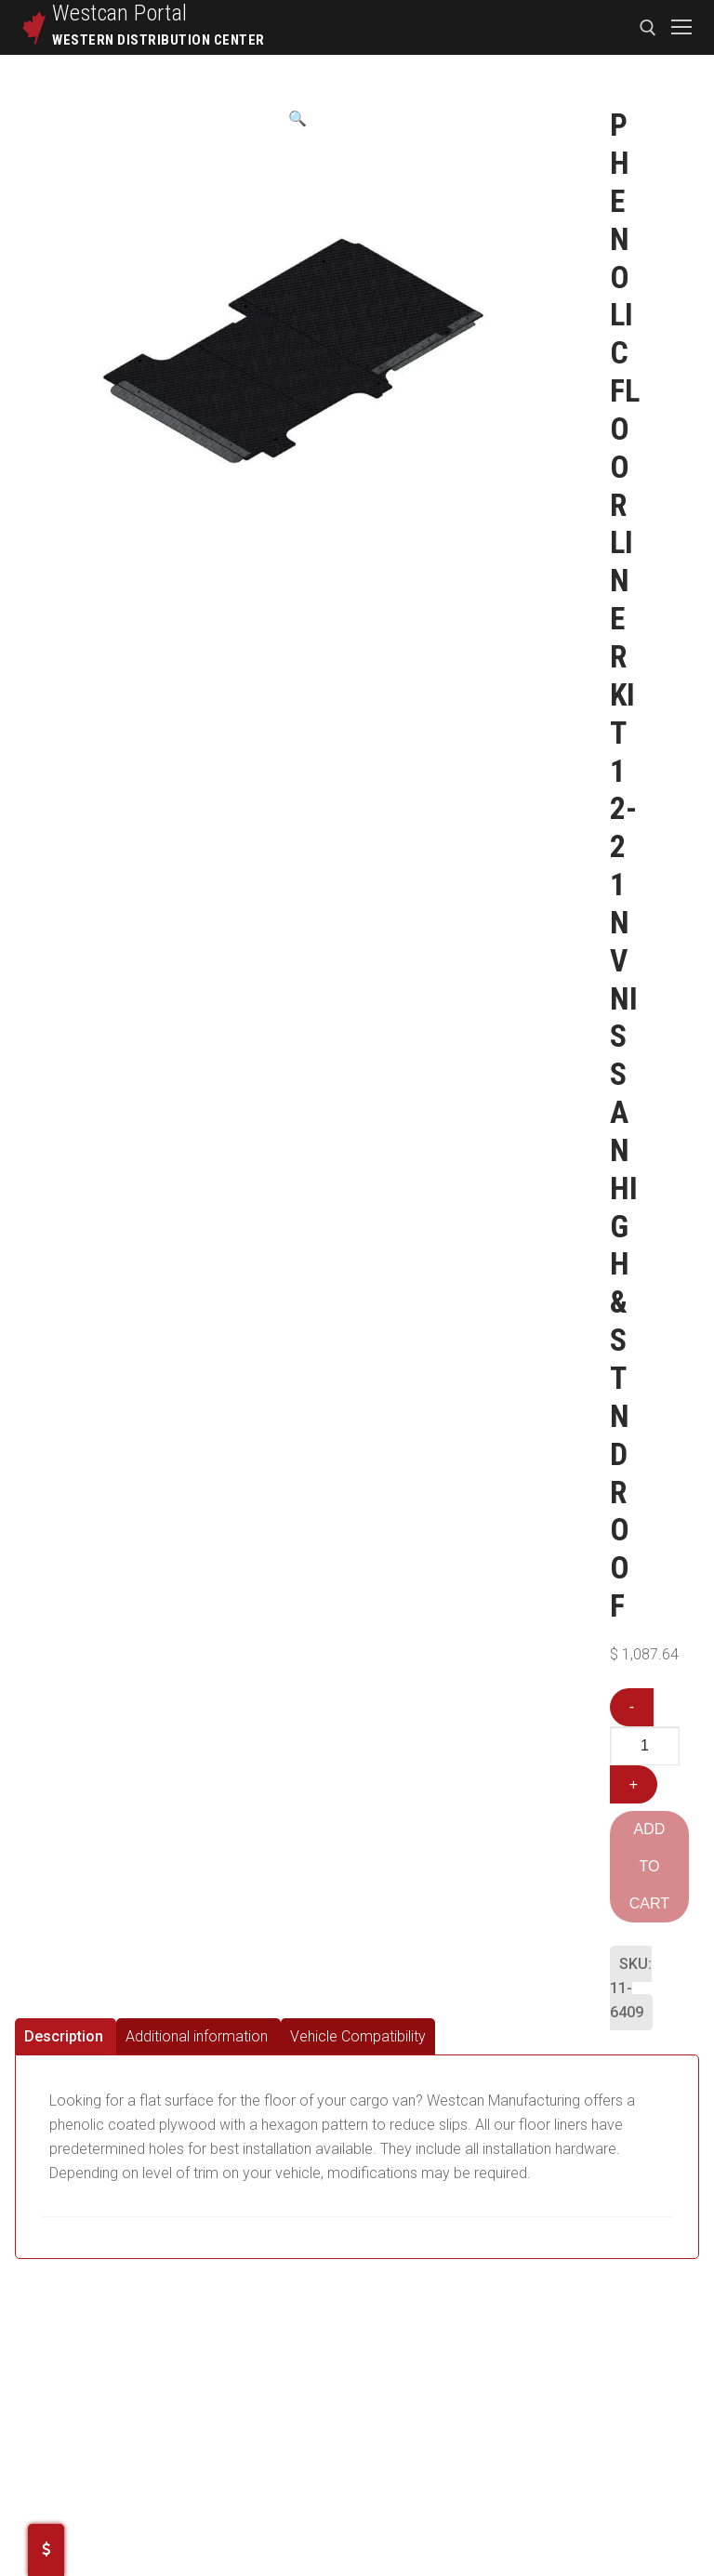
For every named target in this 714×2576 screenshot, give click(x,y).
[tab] (65, 2036)
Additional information (197, 2036)
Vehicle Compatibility (358, 2036)
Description (63, 2036)
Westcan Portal (120, 13)
